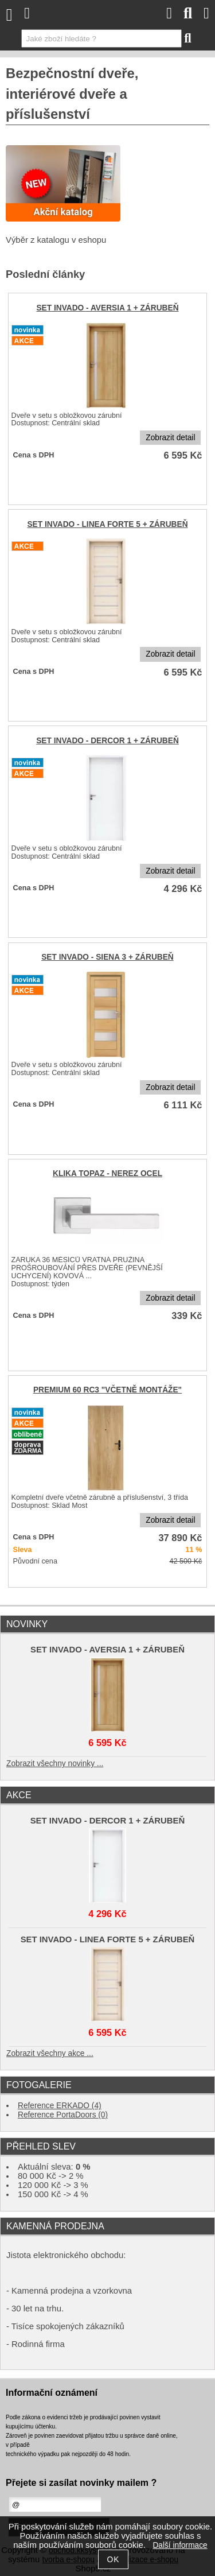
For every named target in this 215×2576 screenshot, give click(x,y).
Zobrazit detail (170, 437)
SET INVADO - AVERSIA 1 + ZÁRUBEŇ (107, 308)
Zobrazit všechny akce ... (49, 2053)
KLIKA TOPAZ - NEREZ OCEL (107, 1173)
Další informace (180, 2545)
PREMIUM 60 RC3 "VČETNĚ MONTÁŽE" (107, 1390)
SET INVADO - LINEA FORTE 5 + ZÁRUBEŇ (107, 524)
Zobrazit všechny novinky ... (54, 1763)
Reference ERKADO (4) (59, 2105)
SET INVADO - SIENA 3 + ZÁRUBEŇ (107, 957)
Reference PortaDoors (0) (63, 2115)
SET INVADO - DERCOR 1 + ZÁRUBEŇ (107, 740)
